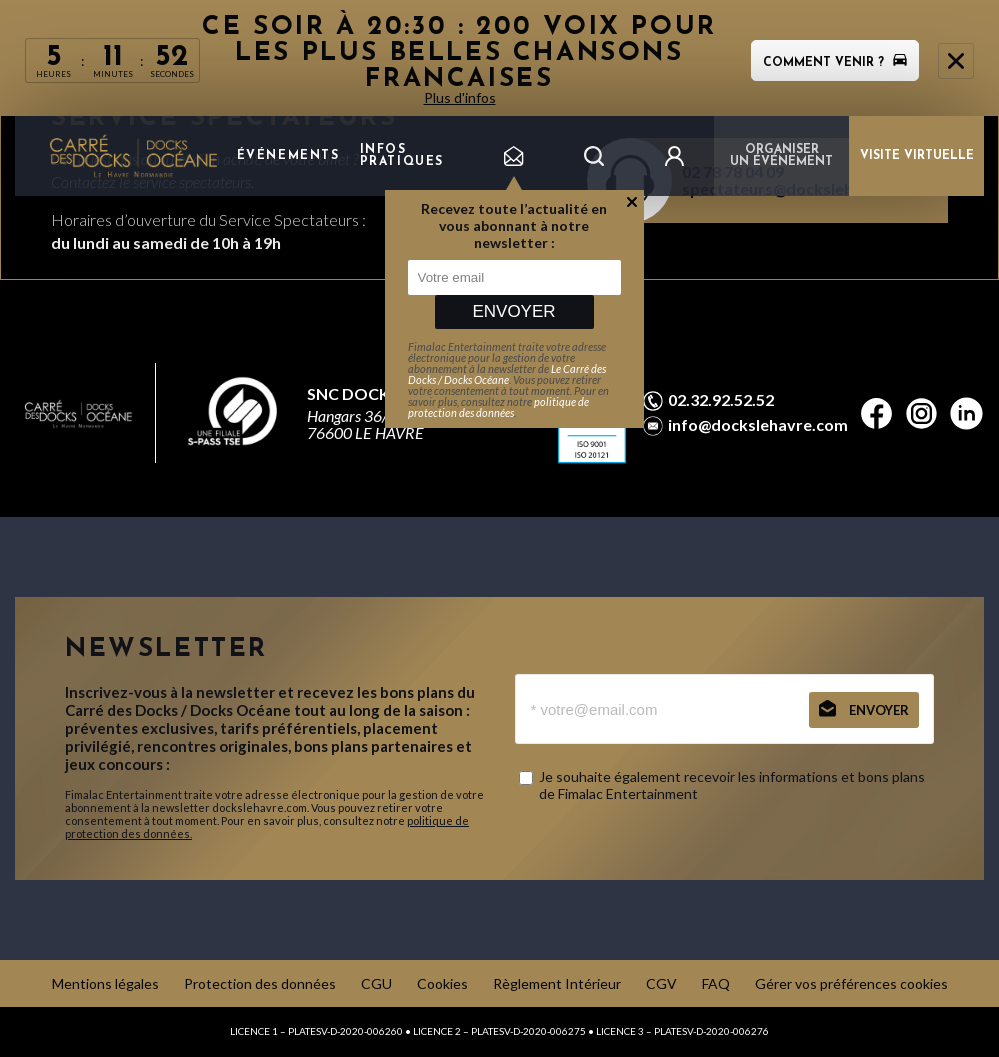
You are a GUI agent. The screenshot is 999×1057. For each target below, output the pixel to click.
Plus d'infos (460, 97)
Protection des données (260, 983)
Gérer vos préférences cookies (851, 983)
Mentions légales (105, 983)
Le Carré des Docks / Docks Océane (507, 374)
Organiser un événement (781, 156)
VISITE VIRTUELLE (917, 156)
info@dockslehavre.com (758, 425)
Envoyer (513, 311)
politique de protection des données (498, 407)
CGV (661, 983)
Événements (288, 156)
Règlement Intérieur (557, 983)
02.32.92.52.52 (721, 400)
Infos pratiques (402, 156)
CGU (376, 983)
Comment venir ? (835, 63)
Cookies (442, 983)
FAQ (716, 983)
